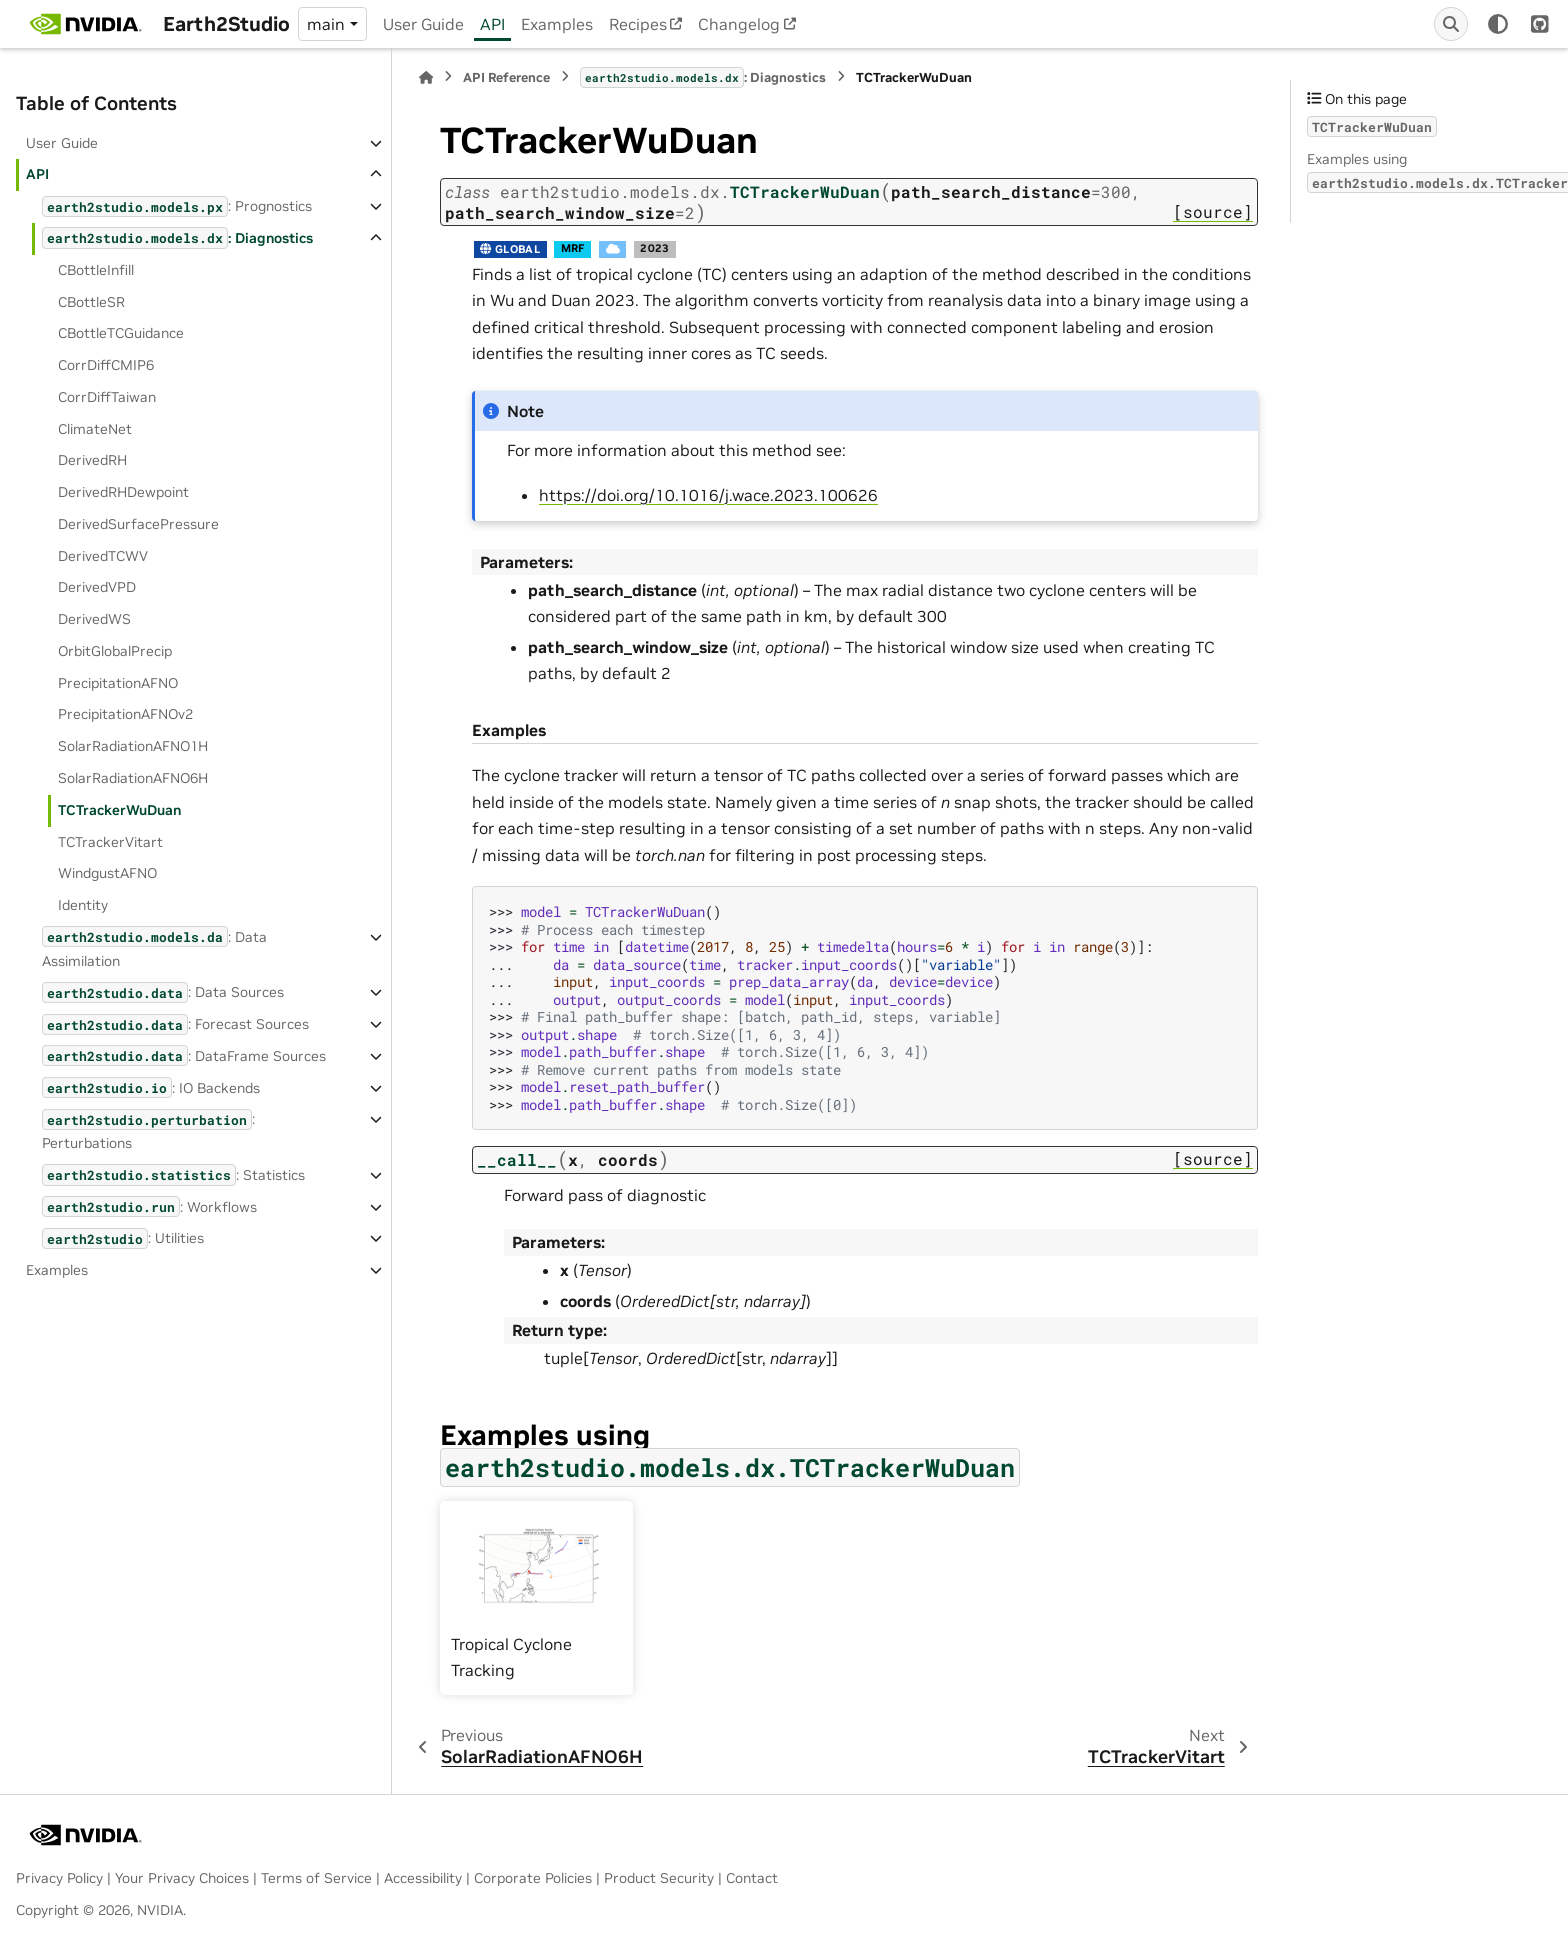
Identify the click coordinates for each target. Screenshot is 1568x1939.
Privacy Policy (59, 1878)
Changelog (739, 24)
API (492, 24)
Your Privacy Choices (182, 1878)
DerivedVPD (97, 587)
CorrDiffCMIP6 (106, 365)
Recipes (638, 24)
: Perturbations (148, 1130)
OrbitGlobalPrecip (115, 651)
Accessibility (423, 1878)
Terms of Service (316, 1878)
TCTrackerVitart (110, 842)
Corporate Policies (533, 1878)
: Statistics (173, 1174)
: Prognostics (177, 206)
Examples (557, 24)
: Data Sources (163, 992)
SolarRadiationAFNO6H (133, 778)
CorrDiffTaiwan (107, 397)
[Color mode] (1498, 24)
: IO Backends (151, 1087)
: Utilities (123, 1238)
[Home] (426, 77)
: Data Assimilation (154, 947)
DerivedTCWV (103, 556)
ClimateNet (95, 429)
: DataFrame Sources (184, 1055)
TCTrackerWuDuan (119, 810)
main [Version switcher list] (326, 24)
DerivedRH (92, 460)
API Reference (506, 77)
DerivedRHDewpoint (123, 492)
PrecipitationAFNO (118, 683)
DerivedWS (94, 619)
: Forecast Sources (175, 1024)
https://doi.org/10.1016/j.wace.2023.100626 (708, 495)
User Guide (423, 24)
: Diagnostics (177, 237)
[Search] (1451, 24)
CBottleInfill (96, 270)
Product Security (659, 1878)
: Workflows (149, 1206)
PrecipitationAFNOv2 (125, 714)
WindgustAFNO (107, 873)
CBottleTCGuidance (121, 333)
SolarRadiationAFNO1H (133, 746)
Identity (83, 905)
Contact (752, 1878)
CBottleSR (91, 302)
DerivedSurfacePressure (138, 524)
